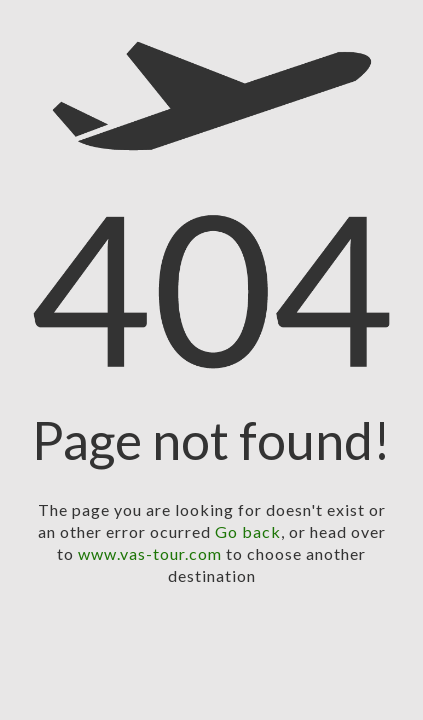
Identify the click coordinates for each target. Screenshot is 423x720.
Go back (248, 531)
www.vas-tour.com (150, 553)
